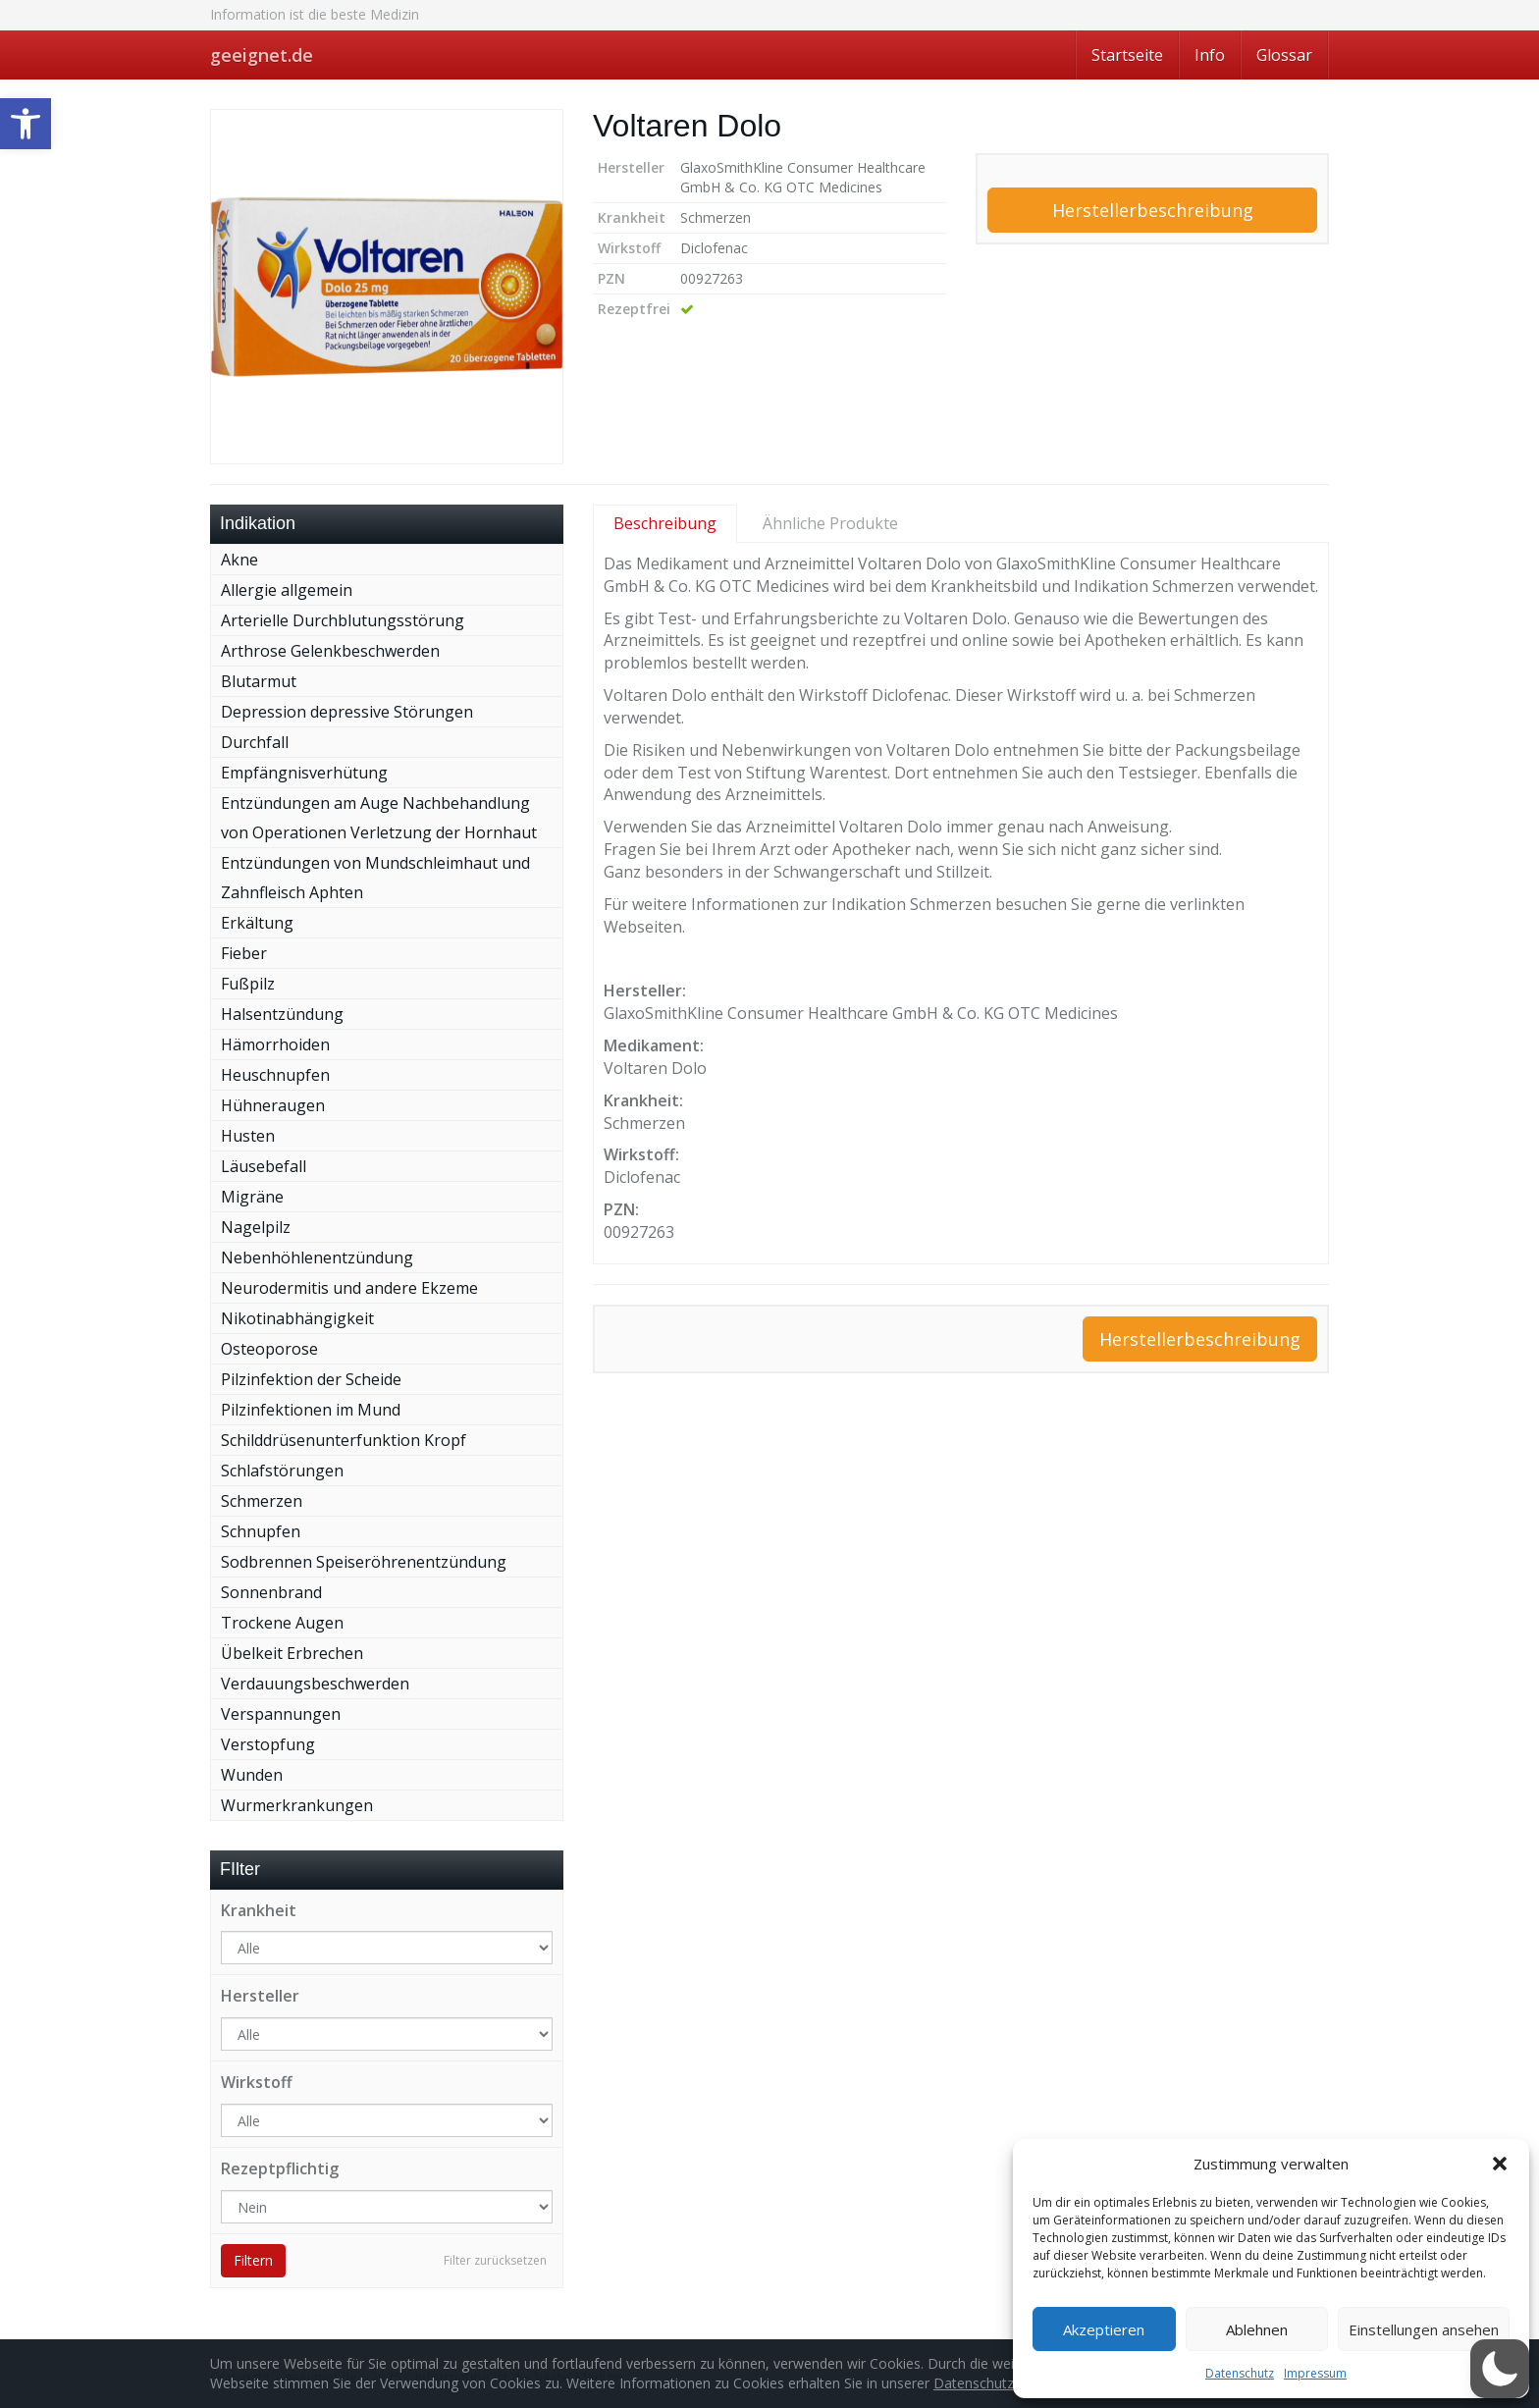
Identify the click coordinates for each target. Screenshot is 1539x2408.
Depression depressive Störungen (347, 711)
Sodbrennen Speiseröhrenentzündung (363, 1562)
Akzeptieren (1103, 2329)
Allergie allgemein (286, 590)
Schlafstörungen (282, 1470)
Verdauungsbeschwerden (315, 1683)
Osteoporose (269, 1349)
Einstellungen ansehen (1424, 2329)
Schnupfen (260, 1531)
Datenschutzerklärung (1003, 2383)
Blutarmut (258, 681)
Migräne (252, 1196)
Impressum (1315, 2373)
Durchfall (255, 742)
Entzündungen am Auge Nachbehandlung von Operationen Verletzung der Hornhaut (379, 817)
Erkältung (257, 923)
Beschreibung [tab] (664, 523)
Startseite (1127, 55)
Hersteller (260, 1996)
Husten (248, 1136)
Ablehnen (1257, 2329)
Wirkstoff (256, 2082)
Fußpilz (248, 983)
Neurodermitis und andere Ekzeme (349, 1288)
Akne (239, 559)
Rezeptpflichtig (280, 2168)
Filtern (253, 2260)
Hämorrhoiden (275, 1044)
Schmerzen (261, 1501)
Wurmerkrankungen (297, 1805)
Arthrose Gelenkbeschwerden (330, 651)
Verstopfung (268, 1744)
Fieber (244, 953)
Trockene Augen (282, 1622)
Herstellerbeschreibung (1152, 210)
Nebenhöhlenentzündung (317, 1257)
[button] (25, 123)
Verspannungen (281, 1714)
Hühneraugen (273, 1105)
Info (1209, 55)
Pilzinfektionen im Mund (310, 1409)
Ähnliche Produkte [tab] (830, 523)
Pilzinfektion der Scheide (311, 1379)
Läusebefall (263, 1166)
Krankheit (258, 1910)
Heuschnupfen (275, 1075)
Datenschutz (1239, 2373)
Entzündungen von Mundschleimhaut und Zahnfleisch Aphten (375, 877)
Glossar (1284, 55)
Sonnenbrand (271, 1592)
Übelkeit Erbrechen (292, 1653)
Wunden (252, 1775)
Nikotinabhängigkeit (297, 1318)
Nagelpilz (256, 1227)
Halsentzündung (282, 1014)
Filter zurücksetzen (495, 2260)
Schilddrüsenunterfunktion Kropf (343, 1440)
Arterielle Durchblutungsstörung (342, 620)
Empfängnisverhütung (304, 772)
